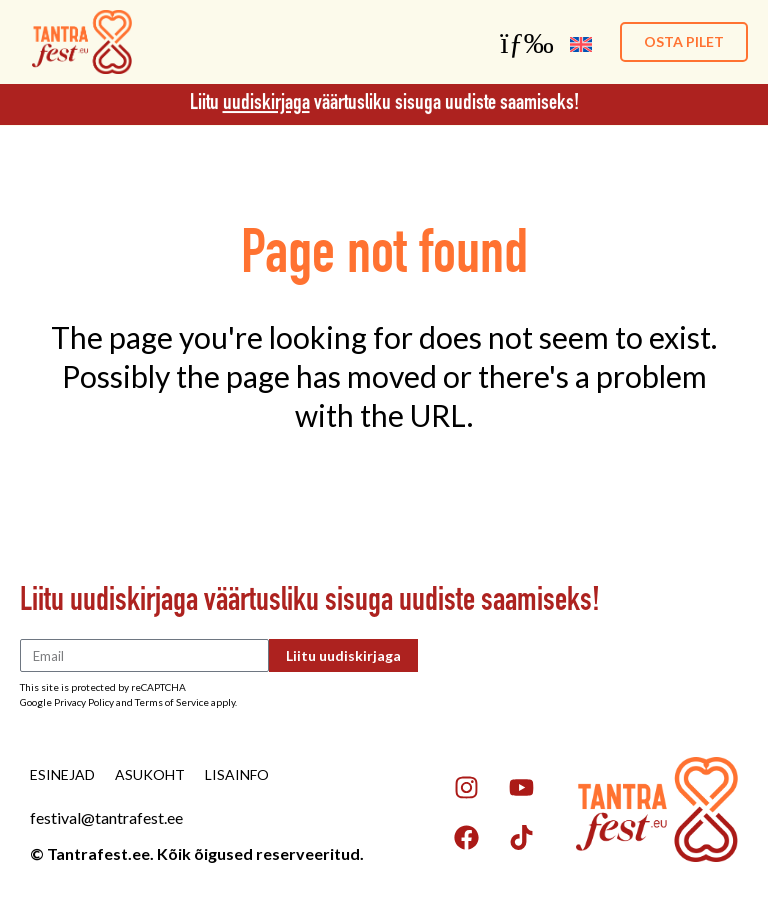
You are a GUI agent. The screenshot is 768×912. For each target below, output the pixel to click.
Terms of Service (172, 702)
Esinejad (62, 774)
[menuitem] (581, 42)
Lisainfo (237, 774)
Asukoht (150, 774)
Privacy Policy (84, 702)
